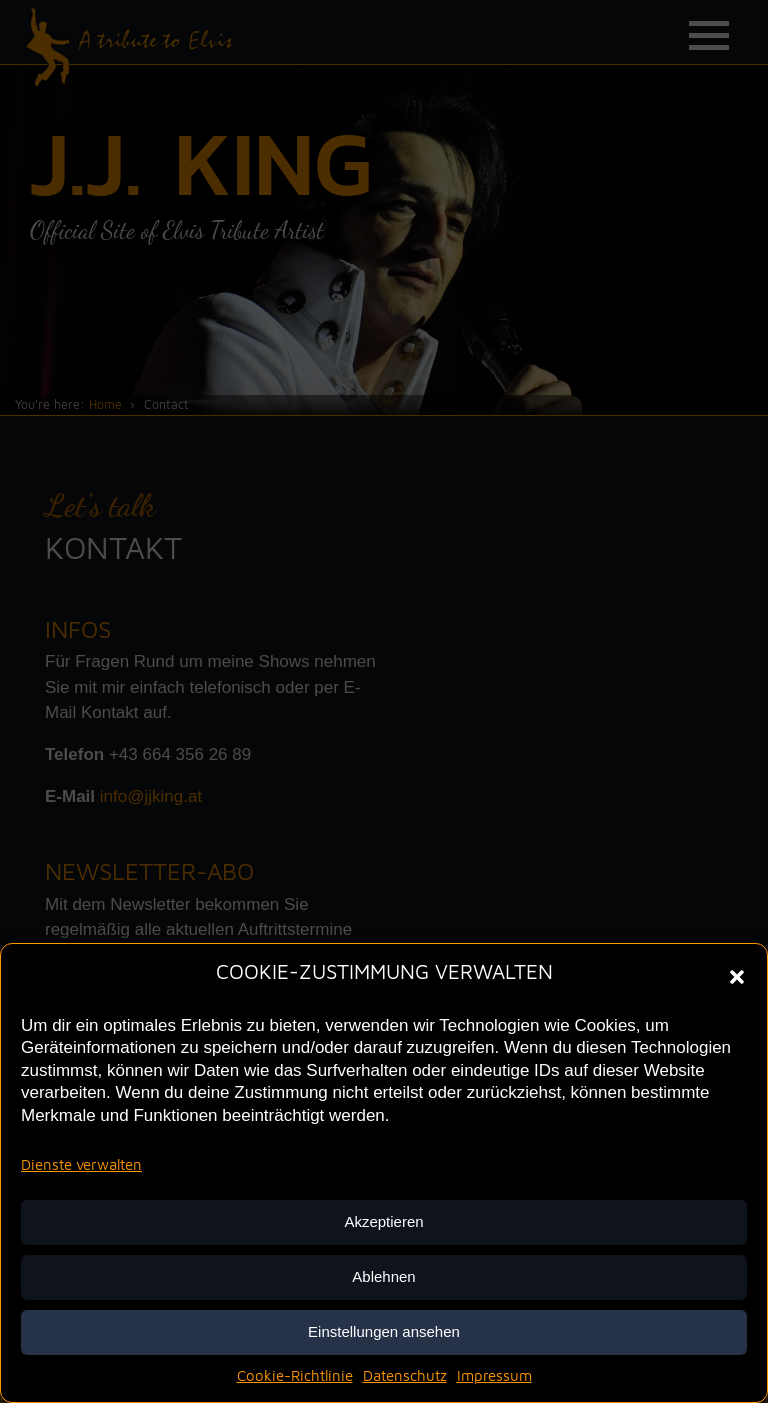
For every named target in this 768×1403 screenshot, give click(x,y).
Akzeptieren (383, 1221)
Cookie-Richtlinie (295, 1375)
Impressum (494, 1375)
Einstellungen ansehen (384, 1331)
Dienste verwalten (81, 1164)
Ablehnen (383, 1276)
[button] (737, 975)
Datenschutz (405, 1375)
